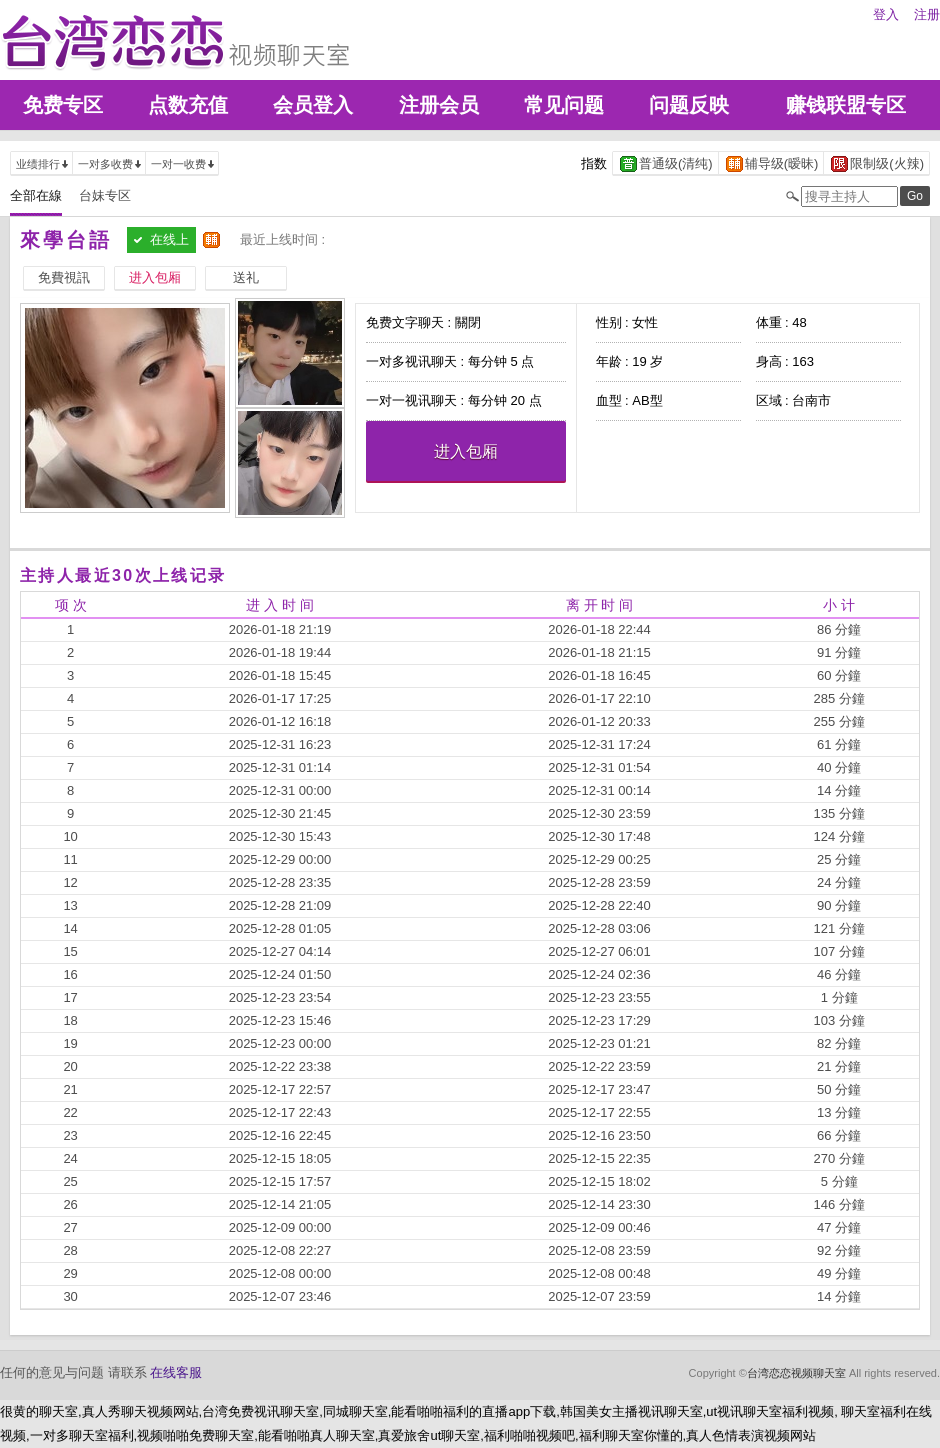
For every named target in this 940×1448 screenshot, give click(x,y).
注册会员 (439, 105)
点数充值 (188, 105)
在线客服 (176, 1372)
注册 (927, 14)
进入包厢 (466, 451)
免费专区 (63, 105)
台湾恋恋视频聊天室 (796, 1373)
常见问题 (564, 105)
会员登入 (313, 105)
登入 (886, 14)
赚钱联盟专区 (846, 105)
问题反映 (689, 105)
